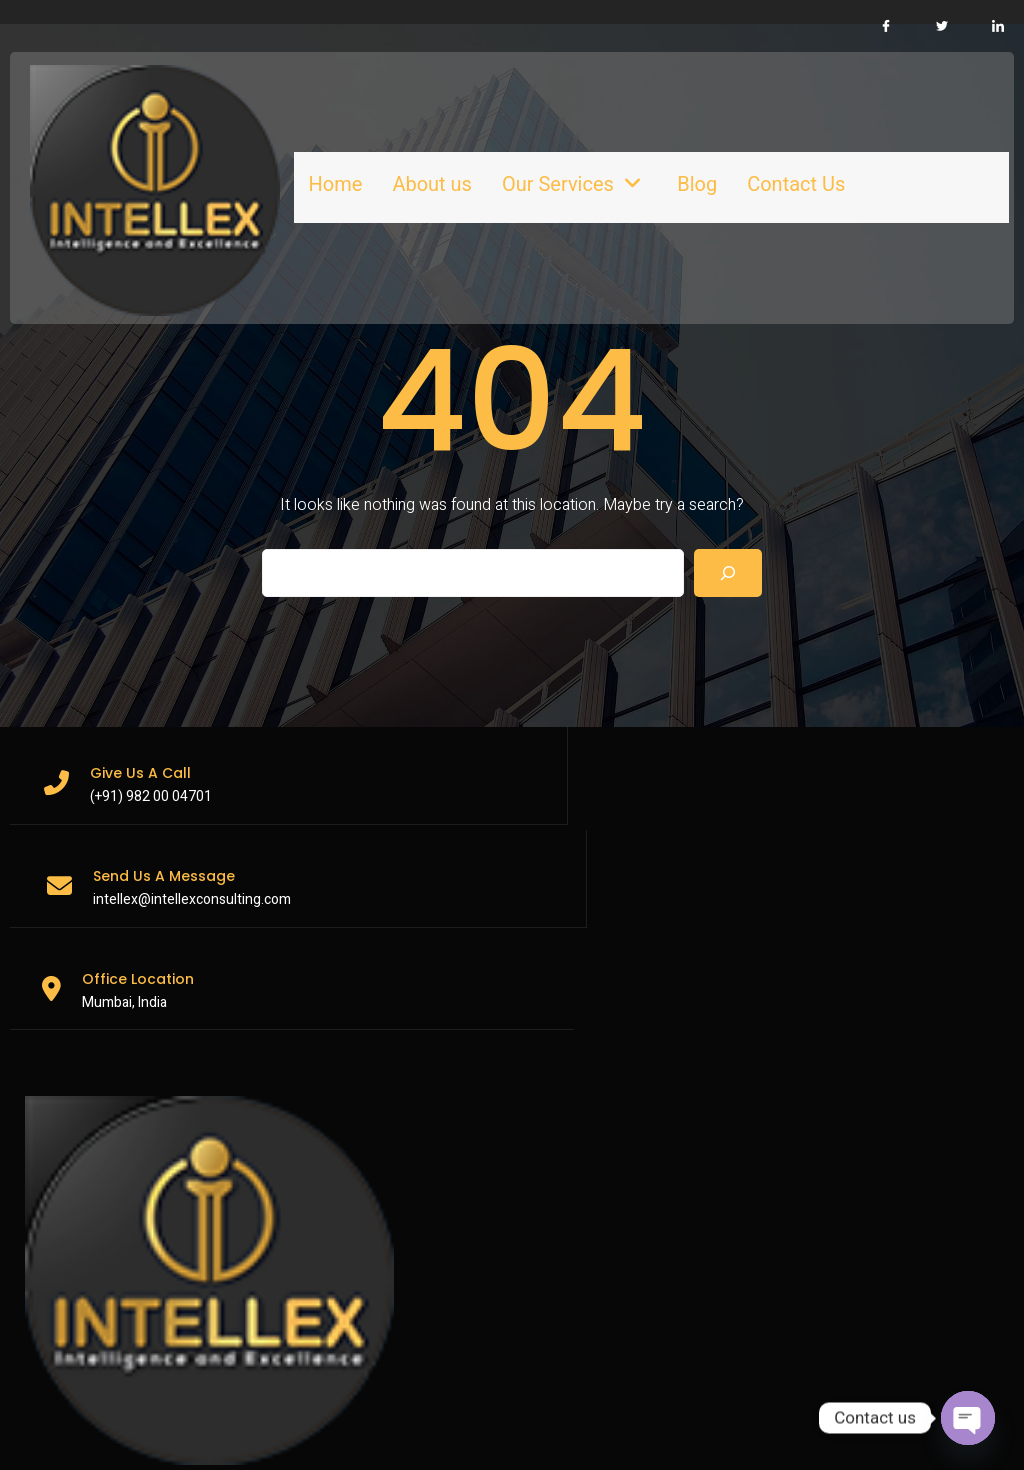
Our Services (501, 158)
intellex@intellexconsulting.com (505, 753)
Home (268, 158)
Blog (619, 158)
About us (365, 158)
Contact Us (718, 158)
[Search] (728, 530)
